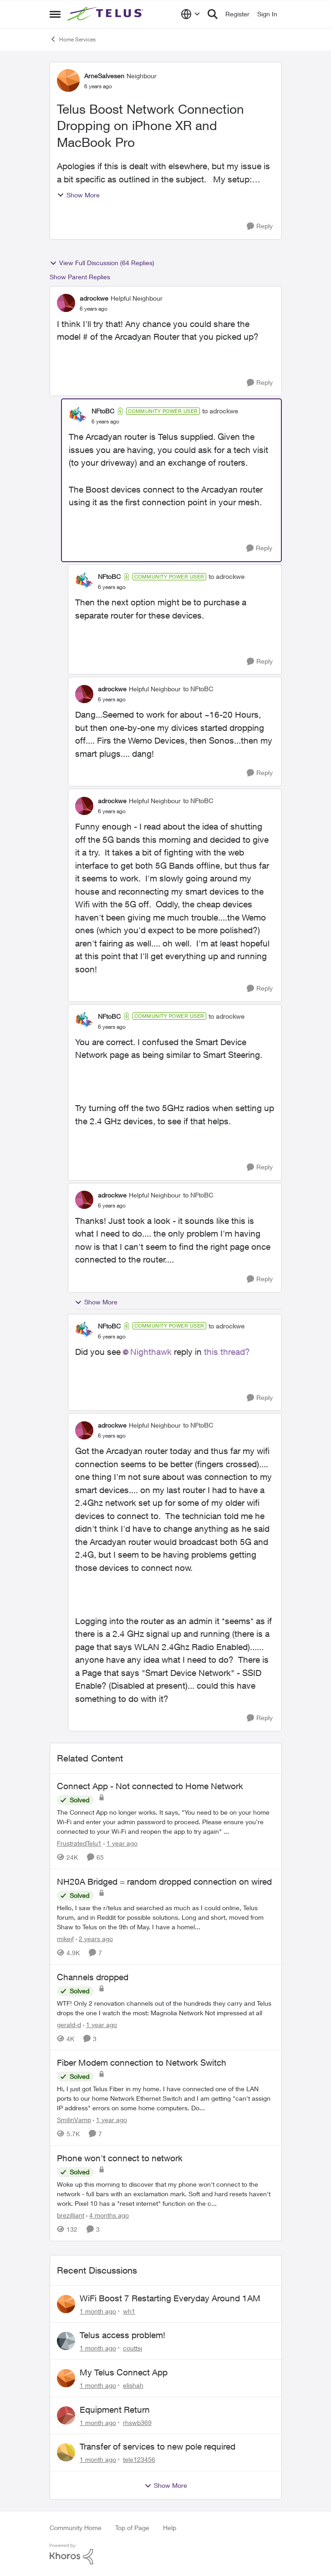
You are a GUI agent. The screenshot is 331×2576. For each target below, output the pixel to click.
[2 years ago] (94, 1938)
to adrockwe (220, 411)
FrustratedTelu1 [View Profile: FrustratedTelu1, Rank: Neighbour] (79, 1843)
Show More (78, 195)
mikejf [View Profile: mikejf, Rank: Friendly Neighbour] (65, 1938)
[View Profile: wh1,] (66, 2304)
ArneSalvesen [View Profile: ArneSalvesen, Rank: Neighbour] (104, 76)
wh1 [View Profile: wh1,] (129, 2310)
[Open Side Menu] (55, 14)
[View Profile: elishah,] (66, 2378)
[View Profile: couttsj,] (66, 2341)
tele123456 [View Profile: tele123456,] (139, 2459)
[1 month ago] (98, 2310)
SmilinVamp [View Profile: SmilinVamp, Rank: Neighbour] (74, 2119)
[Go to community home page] (106, 14)
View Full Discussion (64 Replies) (102, 263)
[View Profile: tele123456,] (66, 2452)
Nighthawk (151, 1352)
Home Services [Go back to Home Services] (73, 39)
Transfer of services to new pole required (157, 2446)
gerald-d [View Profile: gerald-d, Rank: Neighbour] (69, 2024)
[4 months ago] (107, 2215)
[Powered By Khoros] (166, 2554)
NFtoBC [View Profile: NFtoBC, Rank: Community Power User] (103, 411)
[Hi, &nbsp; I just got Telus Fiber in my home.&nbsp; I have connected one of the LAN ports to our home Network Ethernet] (166, 2098)
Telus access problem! (122, 2335)
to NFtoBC (198, 689)
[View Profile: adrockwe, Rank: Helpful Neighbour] (66, 303)
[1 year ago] (120, 1843)
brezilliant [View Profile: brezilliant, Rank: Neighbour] (70, 2215)
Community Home (76, 2527)
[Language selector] (190, 14)
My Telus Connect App (124, 2372)
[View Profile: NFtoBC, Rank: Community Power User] (78, 416)
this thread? (227, 1352)
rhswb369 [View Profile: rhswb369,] (137, 2422)
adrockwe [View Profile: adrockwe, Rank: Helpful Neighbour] (94, 298)
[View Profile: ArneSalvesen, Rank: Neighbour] (68, 80)
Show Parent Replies (80, 277)
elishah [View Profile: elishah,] (133, 2385)
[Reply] (260, 226)
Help (169, 2527)
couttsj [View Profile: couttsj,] (132, 2348)
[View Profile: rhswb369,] (66, 2415)
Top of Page (132, 2527)
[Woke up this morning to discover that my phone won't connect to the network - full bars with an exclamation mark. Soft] (166, 2193)
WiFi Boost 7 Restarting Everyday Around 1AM (170, 2298)
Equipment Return (115, 2410)
